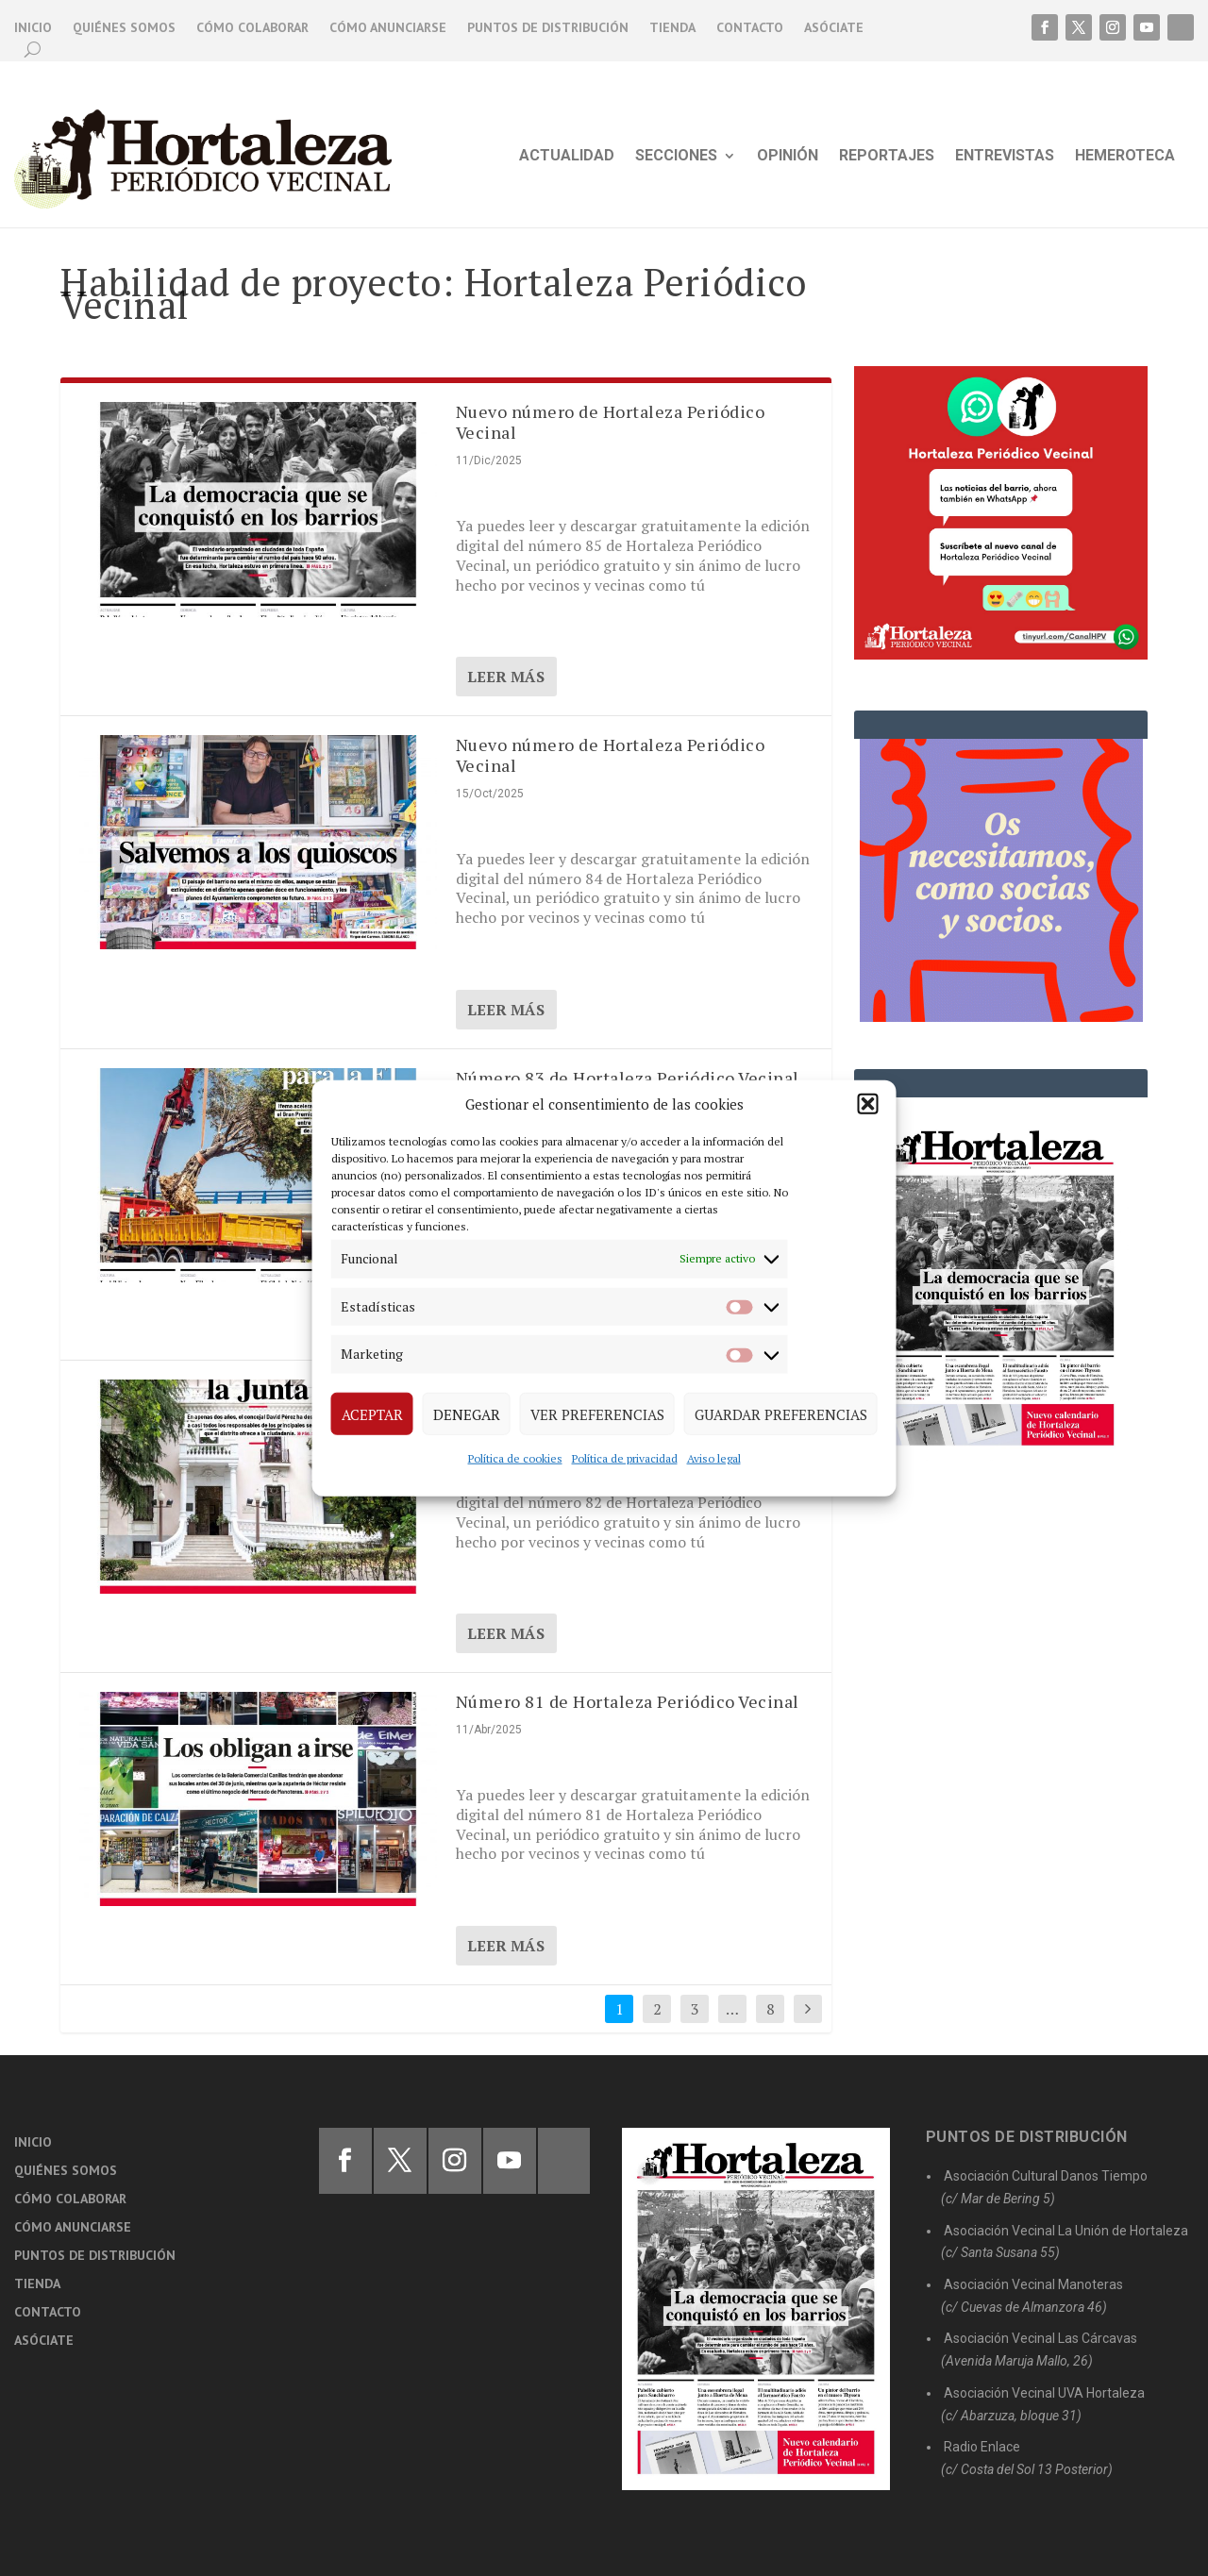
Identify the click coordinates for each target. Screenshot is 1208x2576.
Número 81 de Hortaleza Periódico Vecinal (627, 1701)
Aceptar (372, 1413)
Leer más (506, 676)
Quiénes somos (124, 28)
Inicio (33, 28)
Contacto (749, 28)
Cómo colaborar (252, 28)
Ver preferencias (597, 1413)
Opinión (787, 156)
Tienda (672, 28)
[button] (868, 1104)
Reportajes (886, 156)
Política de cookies (515, 1458)
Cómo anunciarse (387, 28)
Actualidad (566, 156)
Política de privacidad (625, 1458)
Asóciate (834, 28)
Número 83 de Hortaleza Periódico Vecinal (627, 1077)
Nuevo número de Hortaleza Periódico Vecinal (610, 421)
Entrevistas (1004, 156)
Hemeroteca (1125, 156)
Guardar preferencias (781, 1413)
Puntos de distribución (548, 28)
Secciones (676, 156)
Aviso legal (714, 1458)
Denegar (466, 1413)
